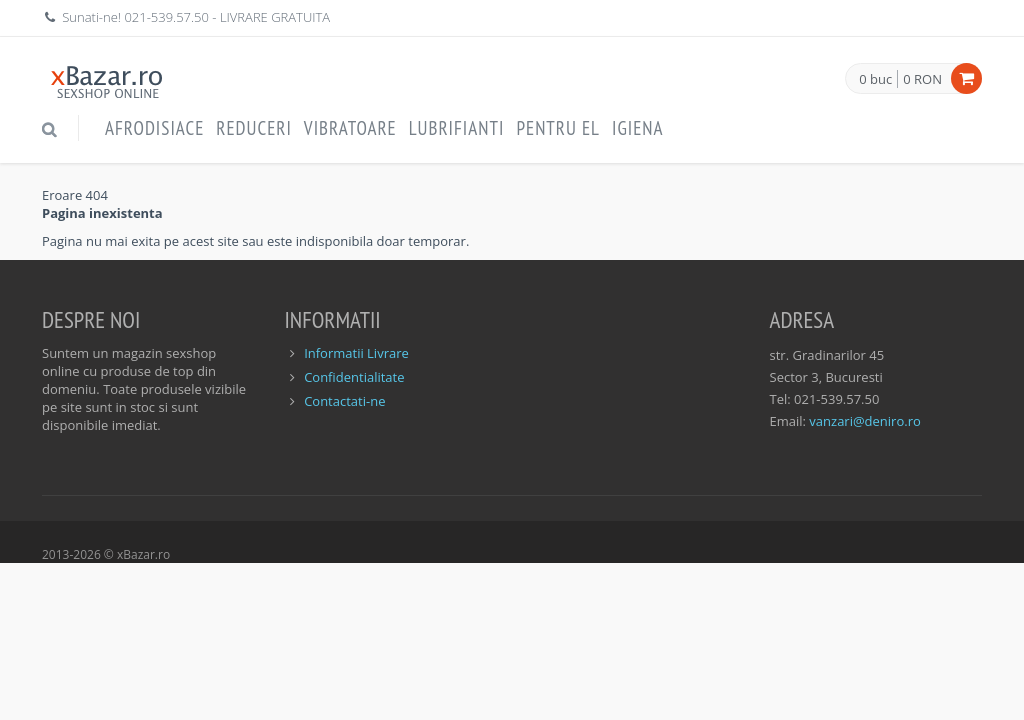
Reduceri (254, 128)
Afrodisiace (154, 128)
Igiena (638, 128)
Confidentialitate (354, 377)
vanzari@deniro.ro (864, 421)
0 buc (875, 80)
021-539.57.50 (166, 17)
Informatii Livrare (356, 353)
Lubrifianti (457, 128)
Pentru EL (558, 128)
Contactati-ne (344, 401)
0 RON (922, 79)
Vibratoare (350, 128)
